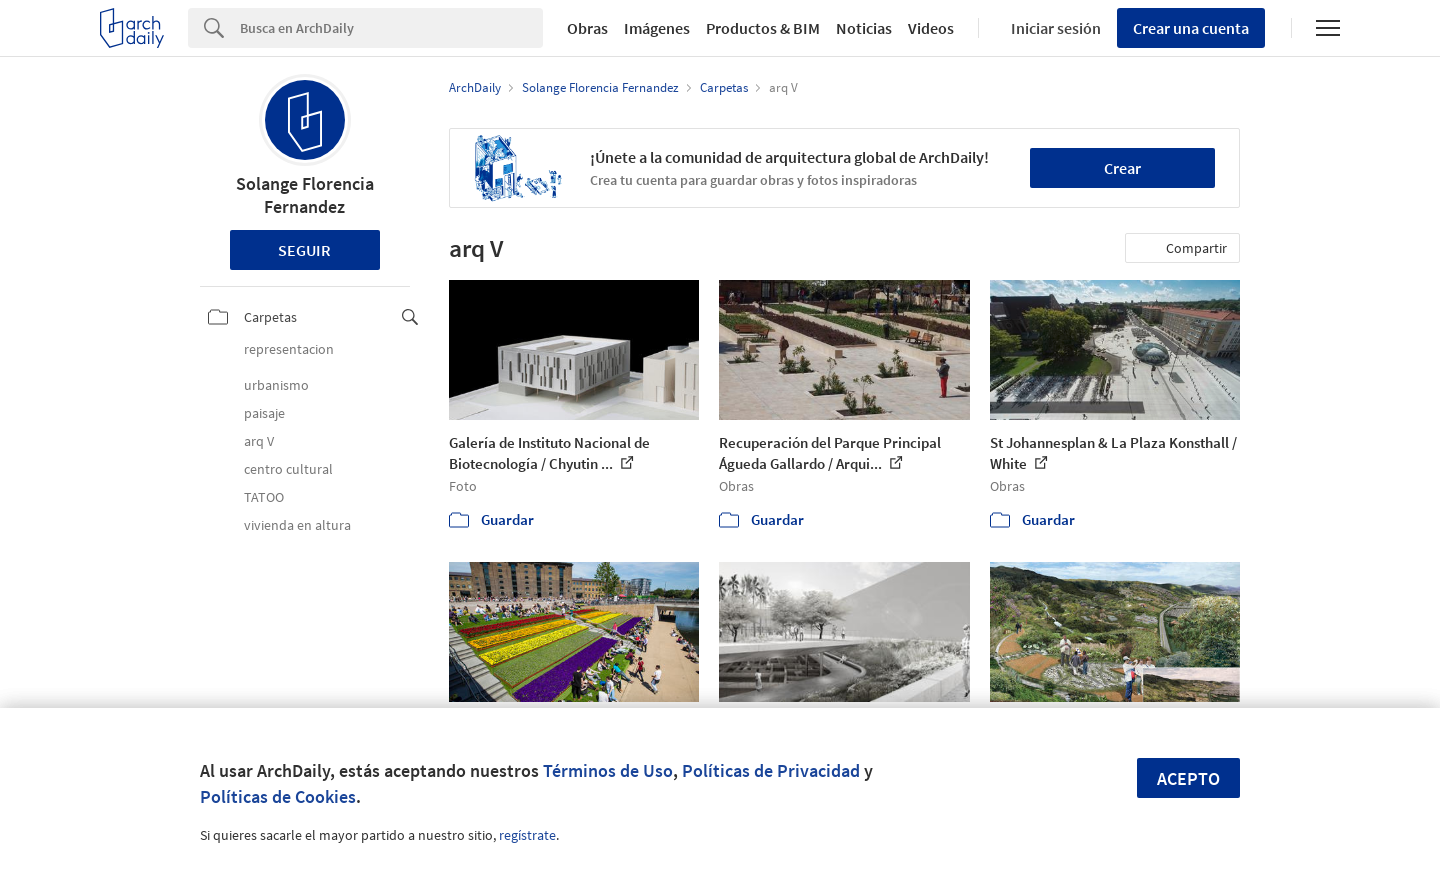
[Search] (391, 28)
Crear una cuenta (1191, 28)
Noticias (864, 28)
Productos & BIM (763, 28)
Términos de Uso (608, 770)
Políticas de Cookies (278, 796)
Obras (587, 28)
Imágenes (657, 28)
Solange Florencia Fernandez (305, 195)
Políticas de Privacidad (771, 770)
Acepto (1188, 778)
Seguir (304, 250)
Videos (931, 28)
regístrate (527, 835)
